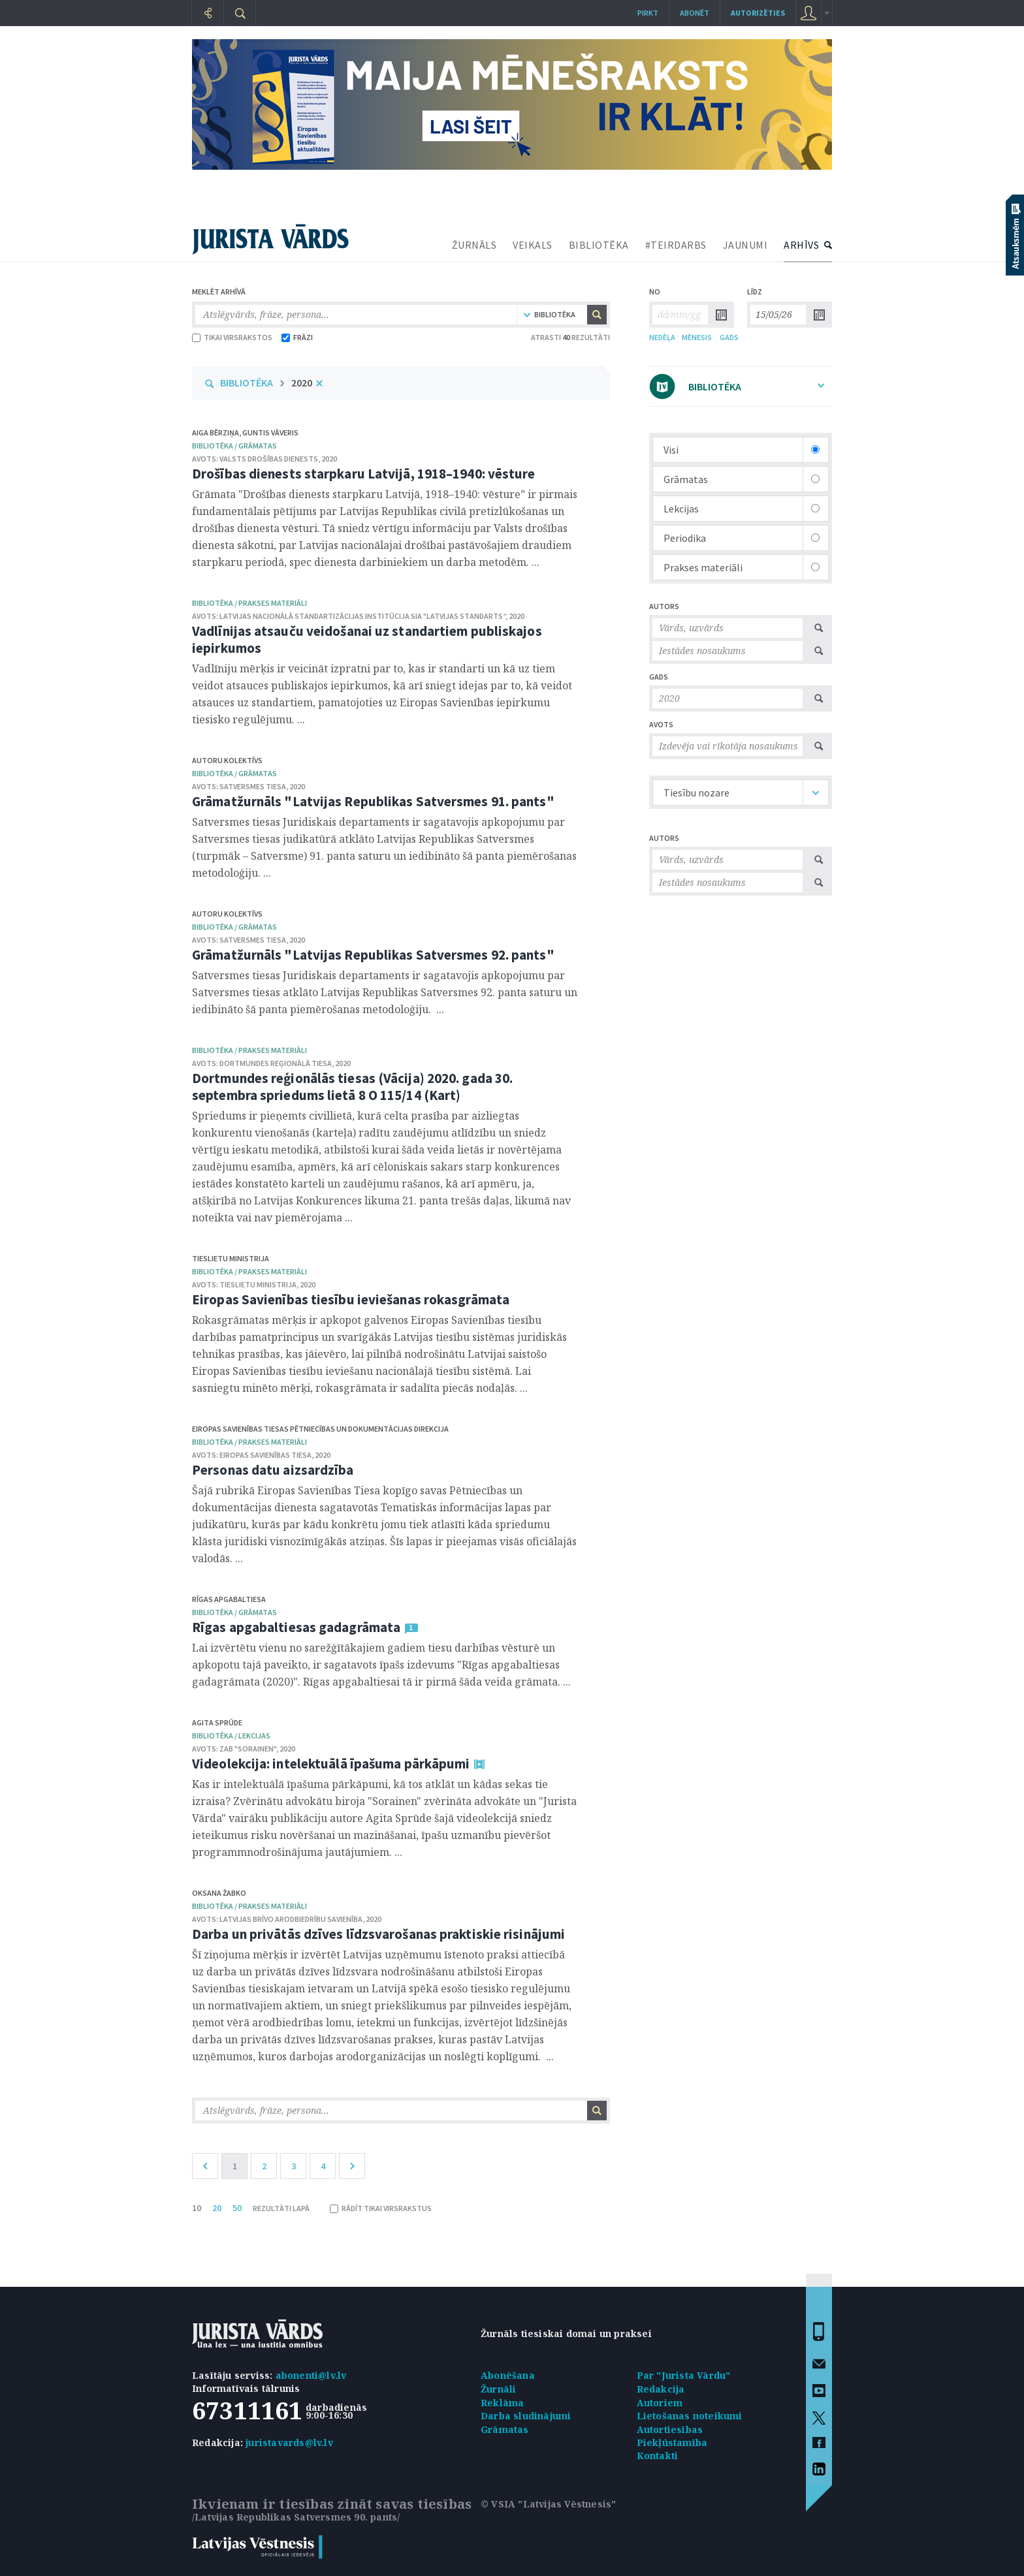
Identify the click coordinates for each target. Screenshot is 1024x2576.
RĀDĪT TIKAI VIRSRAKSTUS (381, 2208)
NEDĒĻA (662, 337)
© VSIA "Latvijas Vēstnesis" (548, 2504)
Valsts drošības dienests (268, 458)
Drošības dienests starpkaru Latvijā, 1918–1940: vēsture (364, 473)
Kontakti (658, 2455)
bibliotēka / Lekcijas (231, 1735)
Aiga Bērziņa (215, 432)
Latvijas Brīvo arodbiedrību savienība (290, 1919)
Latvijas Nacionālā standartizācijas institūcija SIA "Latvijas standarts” (362, 616)
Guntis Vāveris (270, 432)
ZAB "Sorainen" (247, 1748)
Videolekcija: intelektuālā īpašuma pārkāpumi (331, 1763)
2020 (301, 382)
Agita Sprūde (217, 1722)
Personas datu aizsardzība (273, 1470)
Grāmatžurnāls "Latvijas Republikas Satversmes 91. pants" (373, 801)
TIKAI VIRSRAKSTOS (232, 337)
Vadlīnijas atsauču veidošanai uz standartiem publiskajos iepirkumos (367, 639)
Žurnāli (498, 2389)
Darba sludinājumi (526, 2416)
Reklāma (502, 2402)
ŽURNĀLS (474, 244)
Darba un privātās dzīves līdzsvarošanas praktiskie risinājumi (378, 1934)
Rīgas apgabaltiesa (229, 1599)
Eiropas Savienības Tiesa (265, 1455)
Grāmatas (505, 2429)
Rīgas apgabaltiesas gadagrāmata (296, 1627)
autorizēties (758, 13)
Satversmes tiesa (252, 786)
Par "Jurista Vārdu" (684, 2375)
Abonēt (694, 13)
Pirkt (647, 13)
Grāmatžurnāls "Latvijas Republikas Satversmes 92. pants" (373, 955)
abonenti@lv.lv (311, 2375)
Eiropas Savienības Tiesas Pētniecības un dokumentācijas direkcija (320, 1429)
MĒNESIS (697, 337)
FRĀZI (297, 337)
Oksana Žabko (219, 1893)
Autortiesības (670, 2429)
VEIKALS (532, 244)
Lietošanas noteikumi (690, 2416)
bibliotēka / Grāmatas (234, 445)
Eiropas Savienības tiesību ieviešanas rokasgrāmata (350, 1299)
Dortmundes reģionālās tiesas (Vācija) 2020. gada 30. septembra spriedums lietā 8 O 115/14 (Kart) (352, 1086)
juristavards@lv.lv (289, 2442)
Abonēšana (508, 2375)
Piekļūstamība (672, 2442)
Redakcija (661, 2389)
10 (196, 2208)
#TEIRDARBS (676, 244)
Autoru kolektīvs (227, 760)
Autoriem (660, 2402)
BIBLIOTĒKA (599, 244)
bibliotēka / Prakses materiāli (249, 603)
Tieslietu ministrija (230, 1258)
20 (216, 2208)
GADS (729, 337)
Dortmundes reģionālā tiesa (275, 1063)
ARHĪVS (801, 244)
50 (237, 2208)
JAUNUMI (745, 244)
